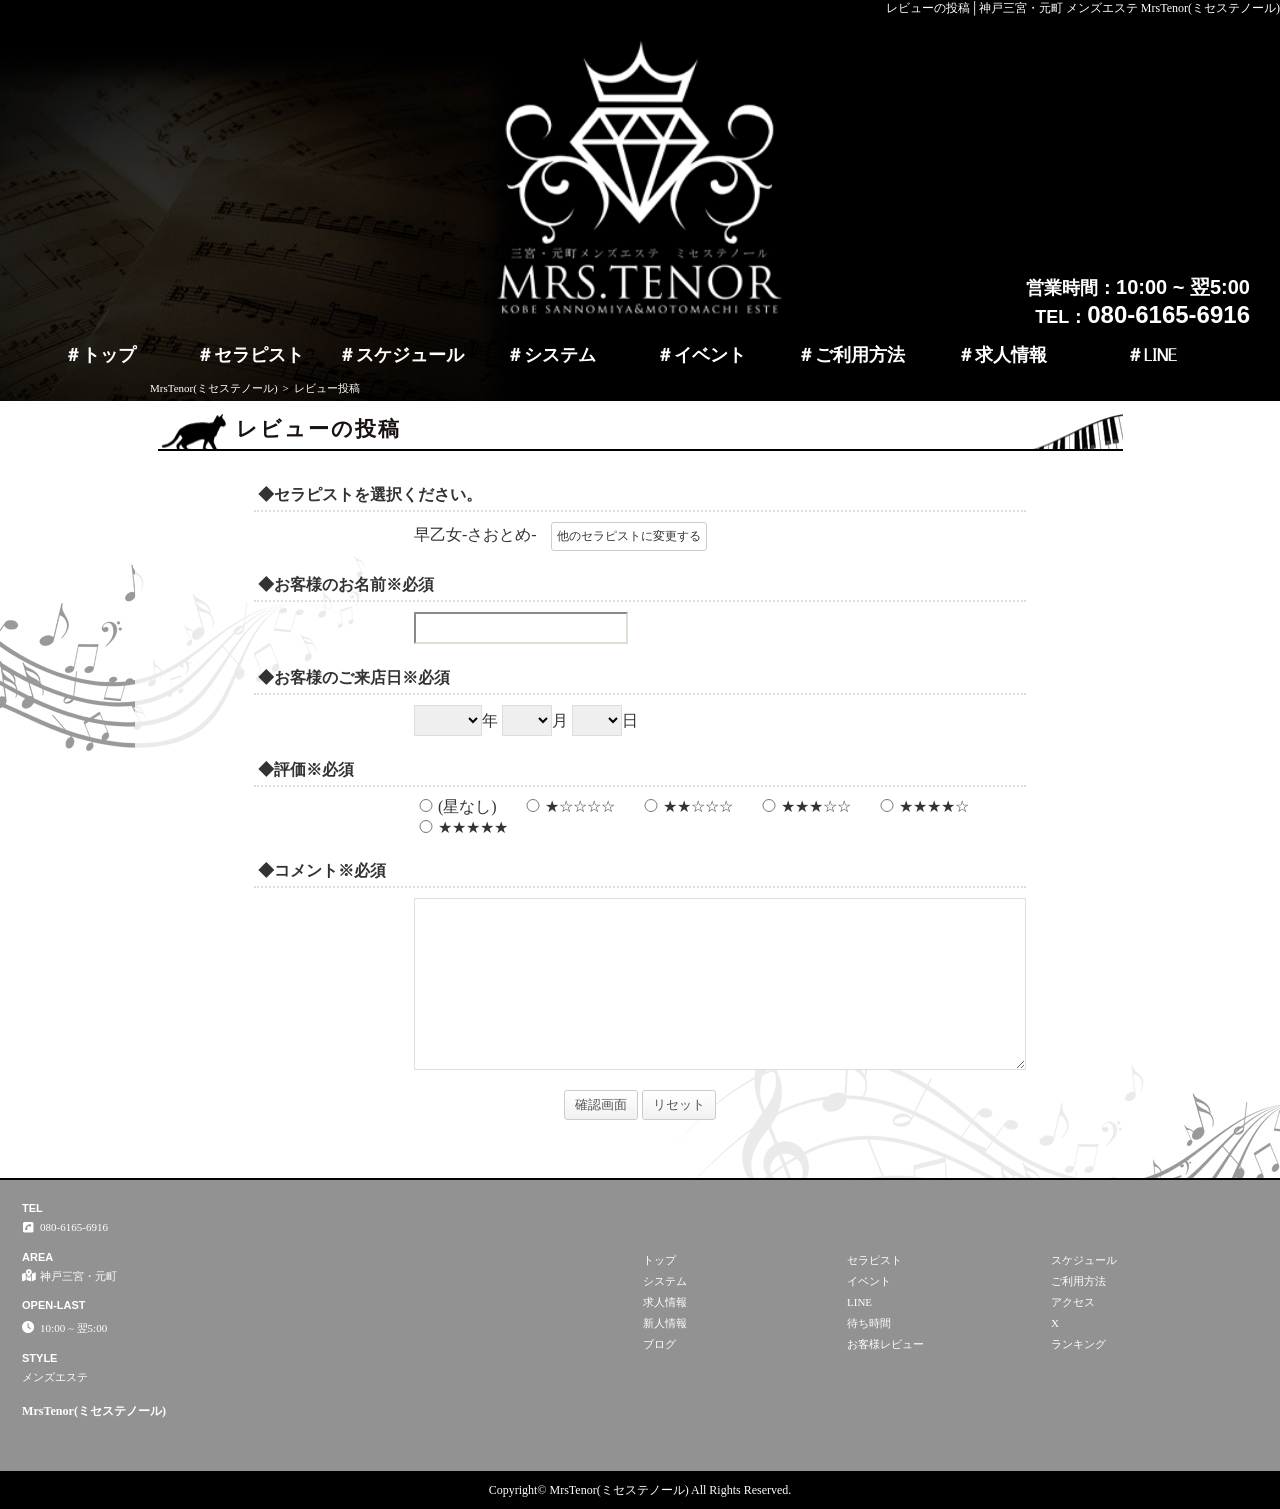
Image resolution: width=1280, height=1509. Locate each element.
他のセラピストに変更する (629, 536)
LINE (1160, 355)
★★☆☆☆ (686, 806)
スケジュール (410, 355)
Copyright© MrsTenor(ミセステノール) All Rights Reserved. (640, 1490)
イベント (710, 355)
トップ (109, 355)
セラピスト (259, 355)
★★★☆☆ (804, 806)
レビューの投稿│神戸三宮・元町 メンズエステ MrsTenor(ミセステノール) (1083, 8)
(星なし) (455, 806)
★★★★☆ (922, 806)
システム (560, 355)
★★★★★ (461, 827)
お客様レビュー (885, 1344)
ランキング (1078, 1344)
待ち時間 (869, 1323)
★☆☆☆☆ (568, 806)
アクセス (1073, 1302)
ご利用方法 (860, 355)
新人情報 (665, 1323)
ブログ (659, 1344)
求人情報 (1011, 355)
